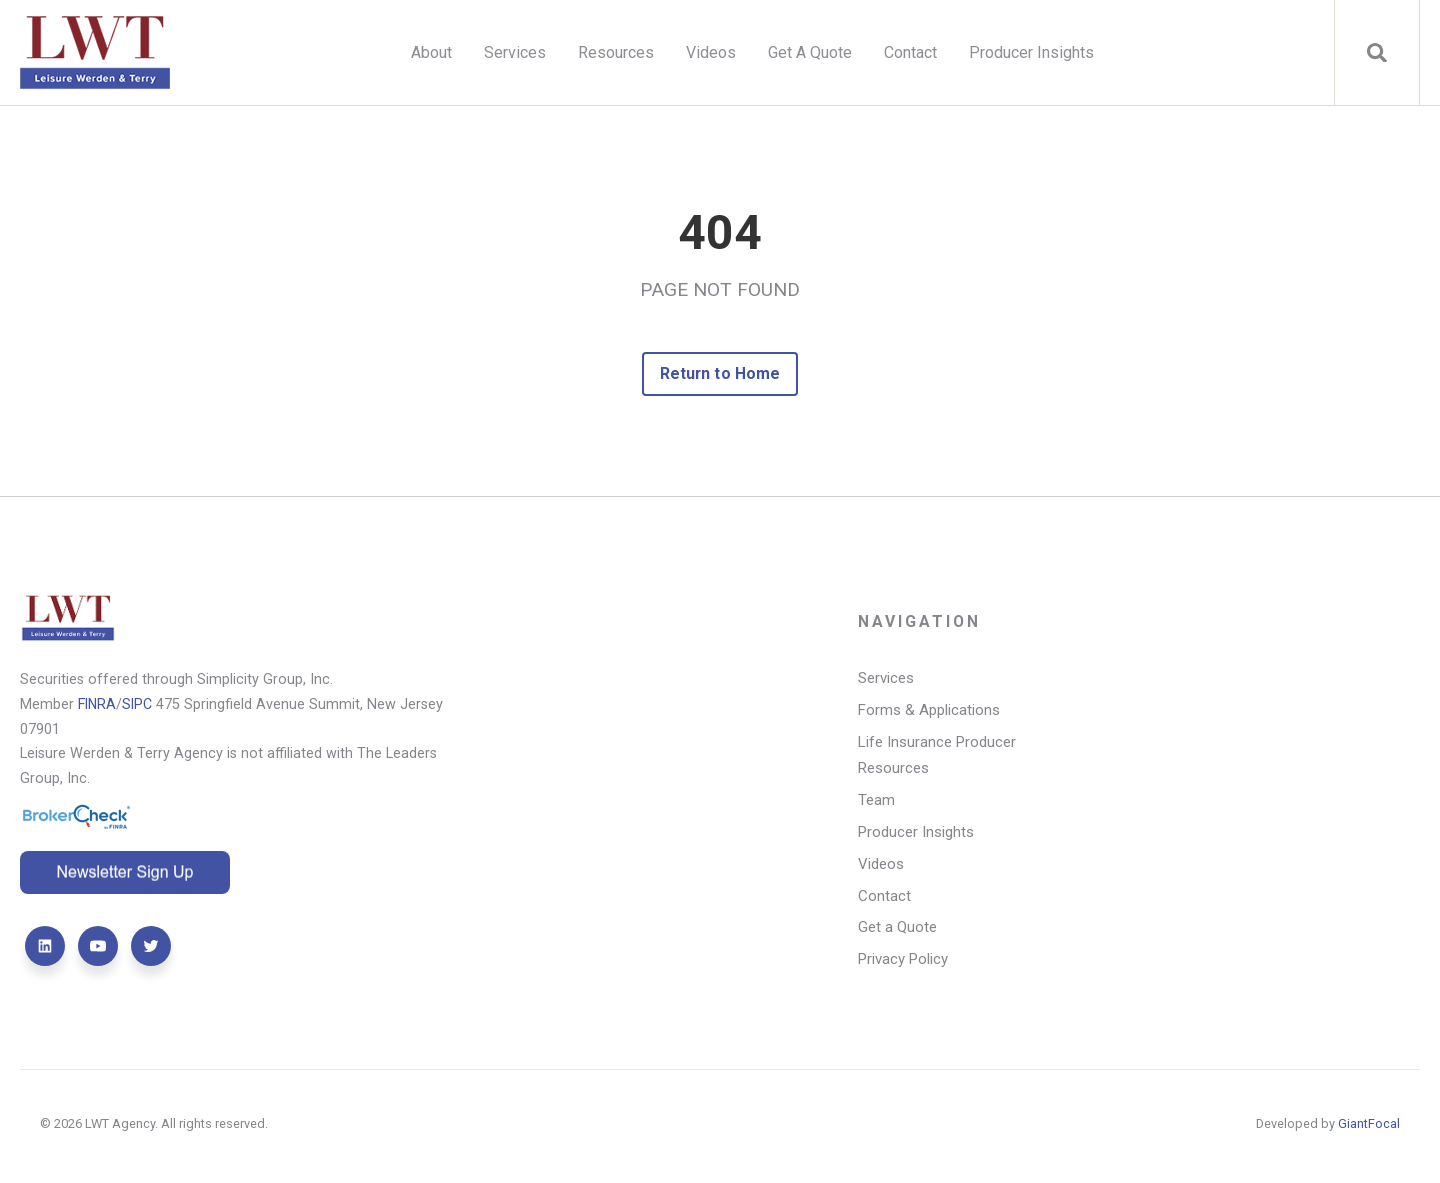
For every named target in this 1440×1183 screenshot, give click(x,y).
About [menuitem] (431, 52)
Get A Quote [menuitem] (810, 52)
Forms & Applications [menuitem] (929, 712)
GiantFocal (1369, 1127)
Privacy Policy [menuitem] (904, 963)
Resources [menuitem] (616, 52)
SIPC (139, 704)
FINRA (98, 704)
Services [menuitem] (515, 52)
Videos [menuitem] (711, 52)
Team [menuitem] (876, 802)
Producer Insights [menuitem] (1031, 52)
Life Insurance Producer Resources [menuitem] (938, 757)
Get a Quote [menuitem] (897, 931)
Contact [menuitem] (910, 52)
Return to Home (720, 373)
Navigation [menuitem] (920, 623)
